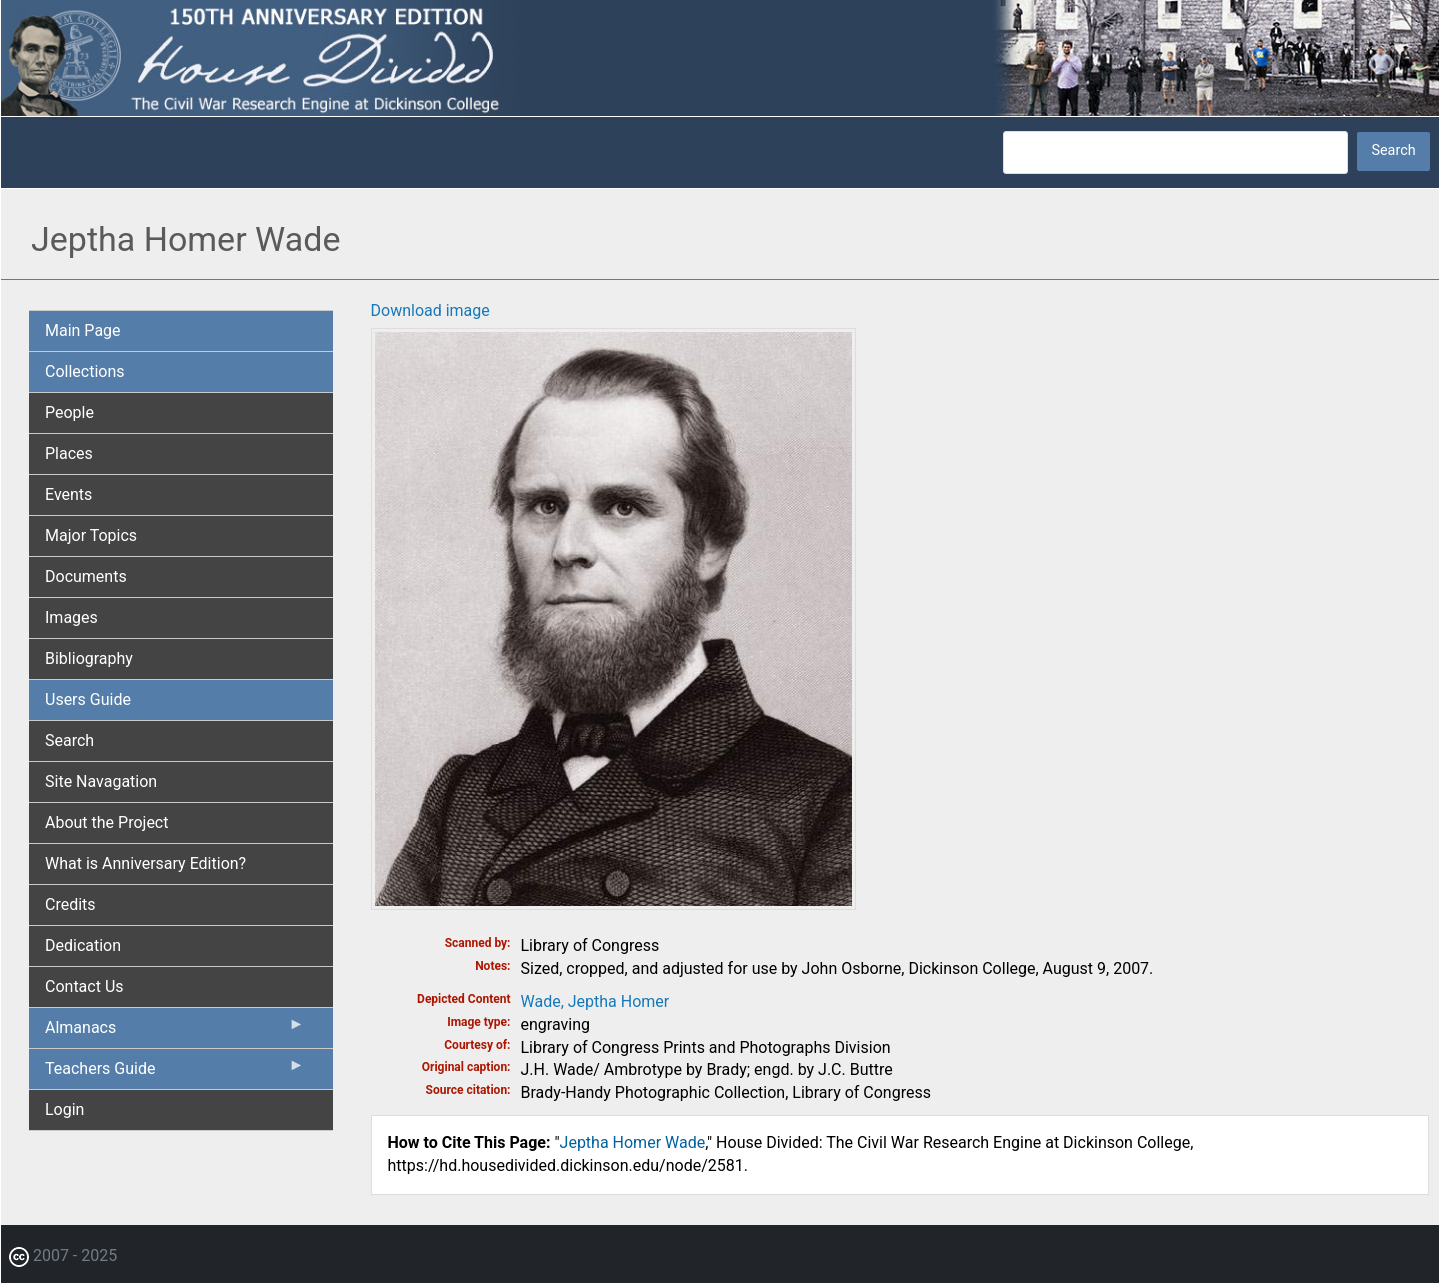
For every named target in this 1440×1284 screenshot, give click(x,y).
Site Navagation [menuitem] (101, 781)
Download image (430, 310)
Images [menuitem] (71, 617)
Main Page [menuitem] (83, 330)
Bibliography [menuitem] (89, 658)
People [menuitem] (69, 412)
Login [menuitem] (64, 1109)
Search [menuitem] (69, 740)
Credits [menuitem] (70, 904)
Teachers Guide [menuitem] (175, 1073)
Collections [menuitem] (85, 371)
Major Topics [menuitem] (91, 535)
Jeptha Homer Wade (633, 1142)
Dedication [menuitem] (83, 945)
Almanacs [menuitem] (175, 1032)
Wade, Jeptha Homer (595, 1001)
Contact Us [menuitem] (84, 986)
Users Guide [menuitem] (88, 699)
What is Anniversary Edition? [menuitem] (145, 863)
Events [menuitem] (68, 494)
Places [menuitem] (69, 453)
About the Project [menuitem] (106, 822)
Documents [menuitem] (86, 576)
